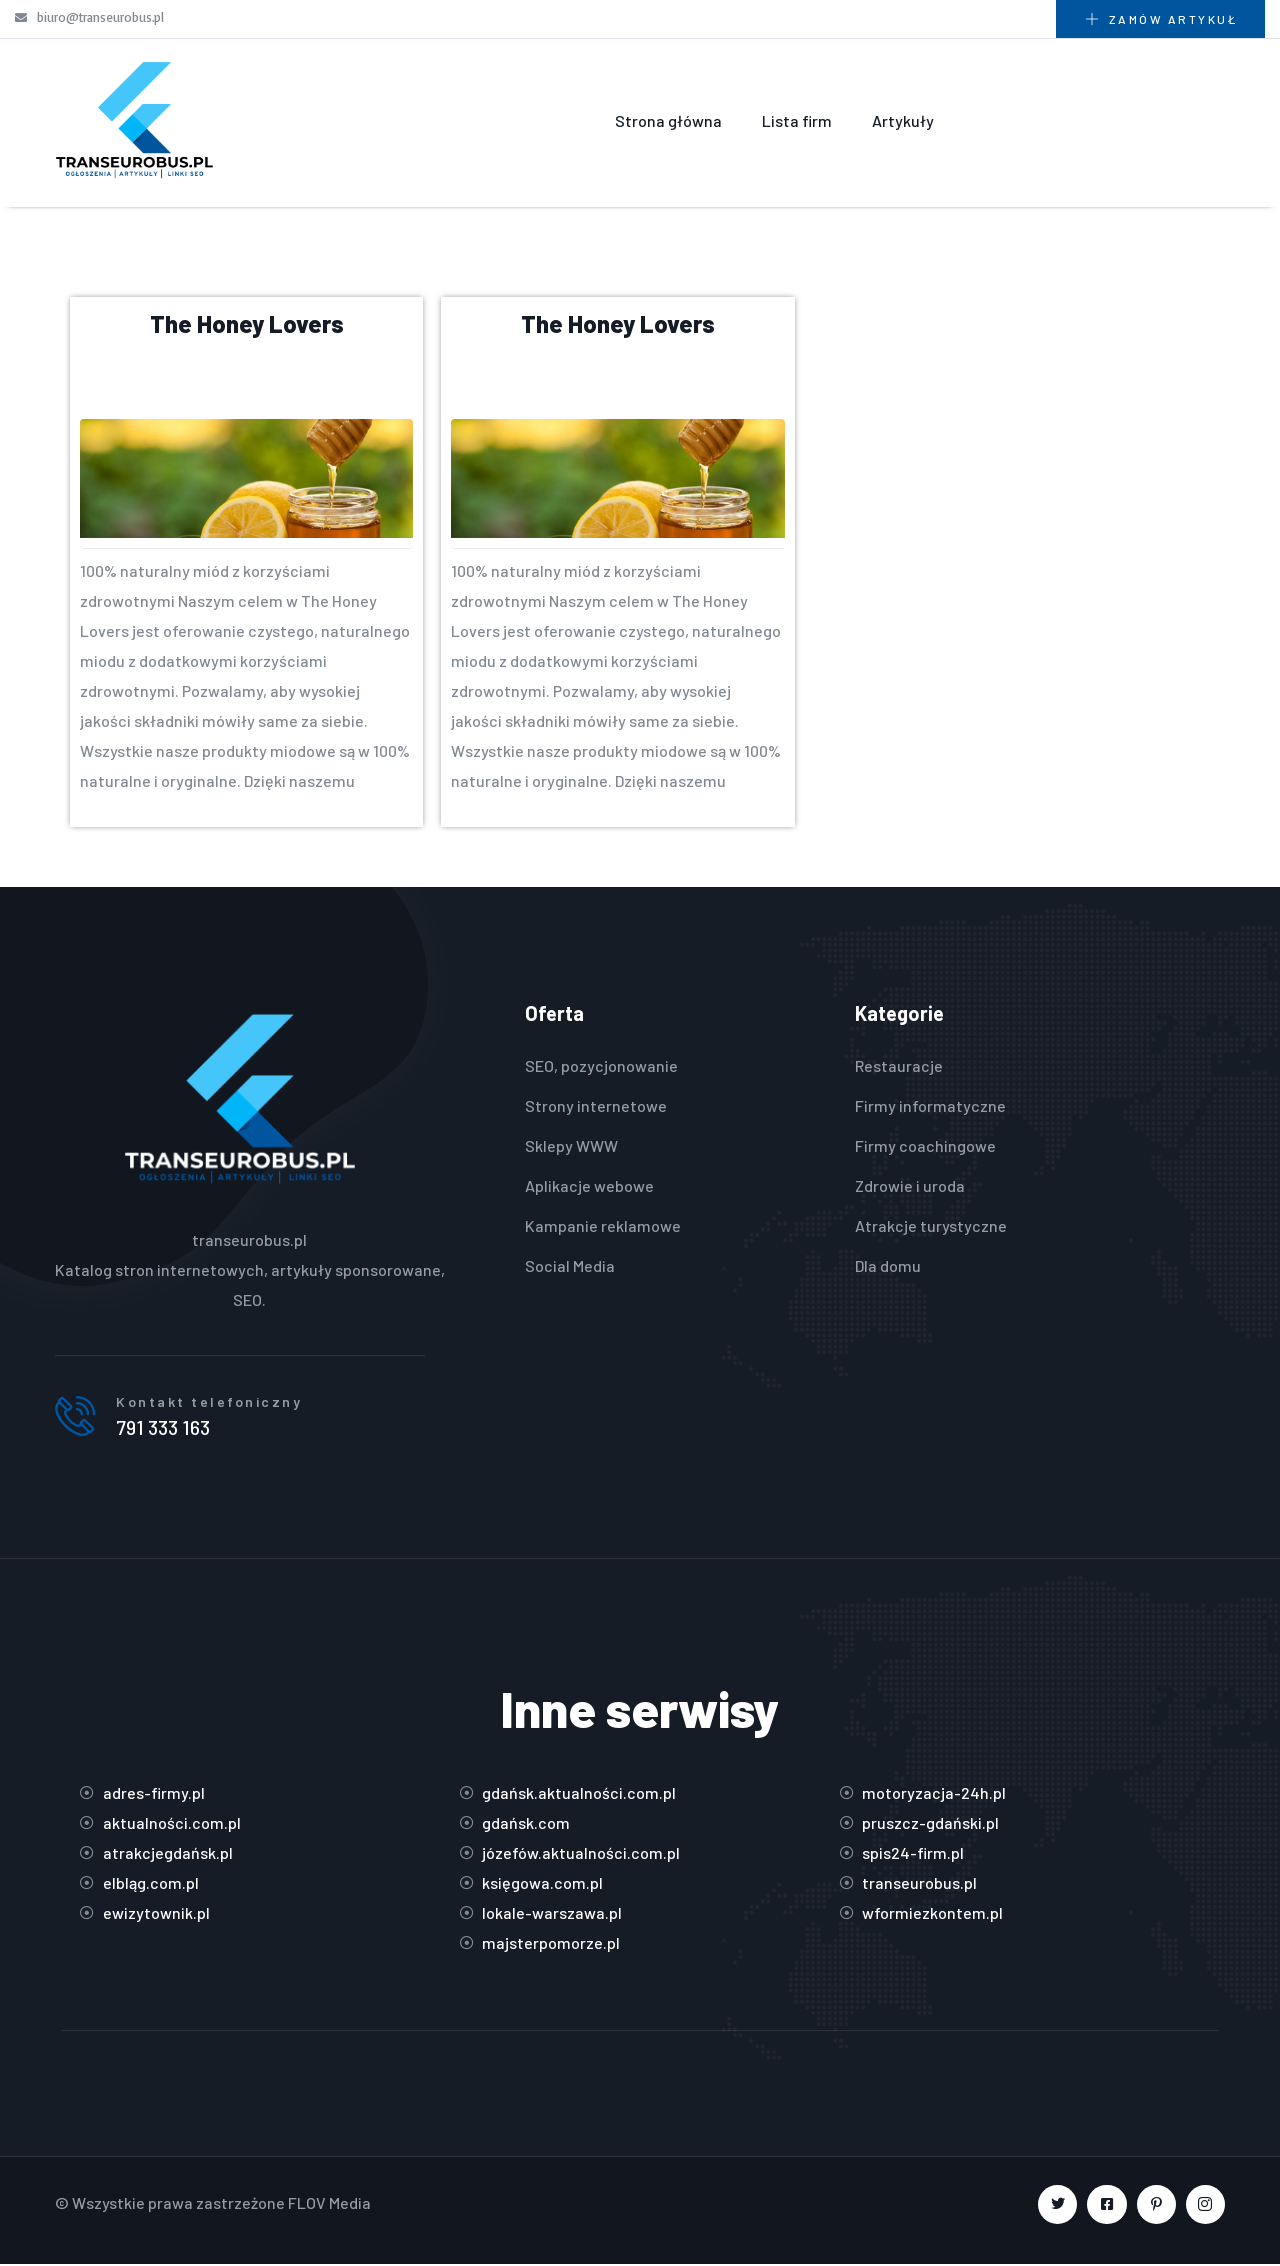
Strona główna (668, 120)
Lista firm (797, 120)
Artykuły (903, 120)
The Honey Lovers (247, 323)
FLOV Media (329, 2203)
